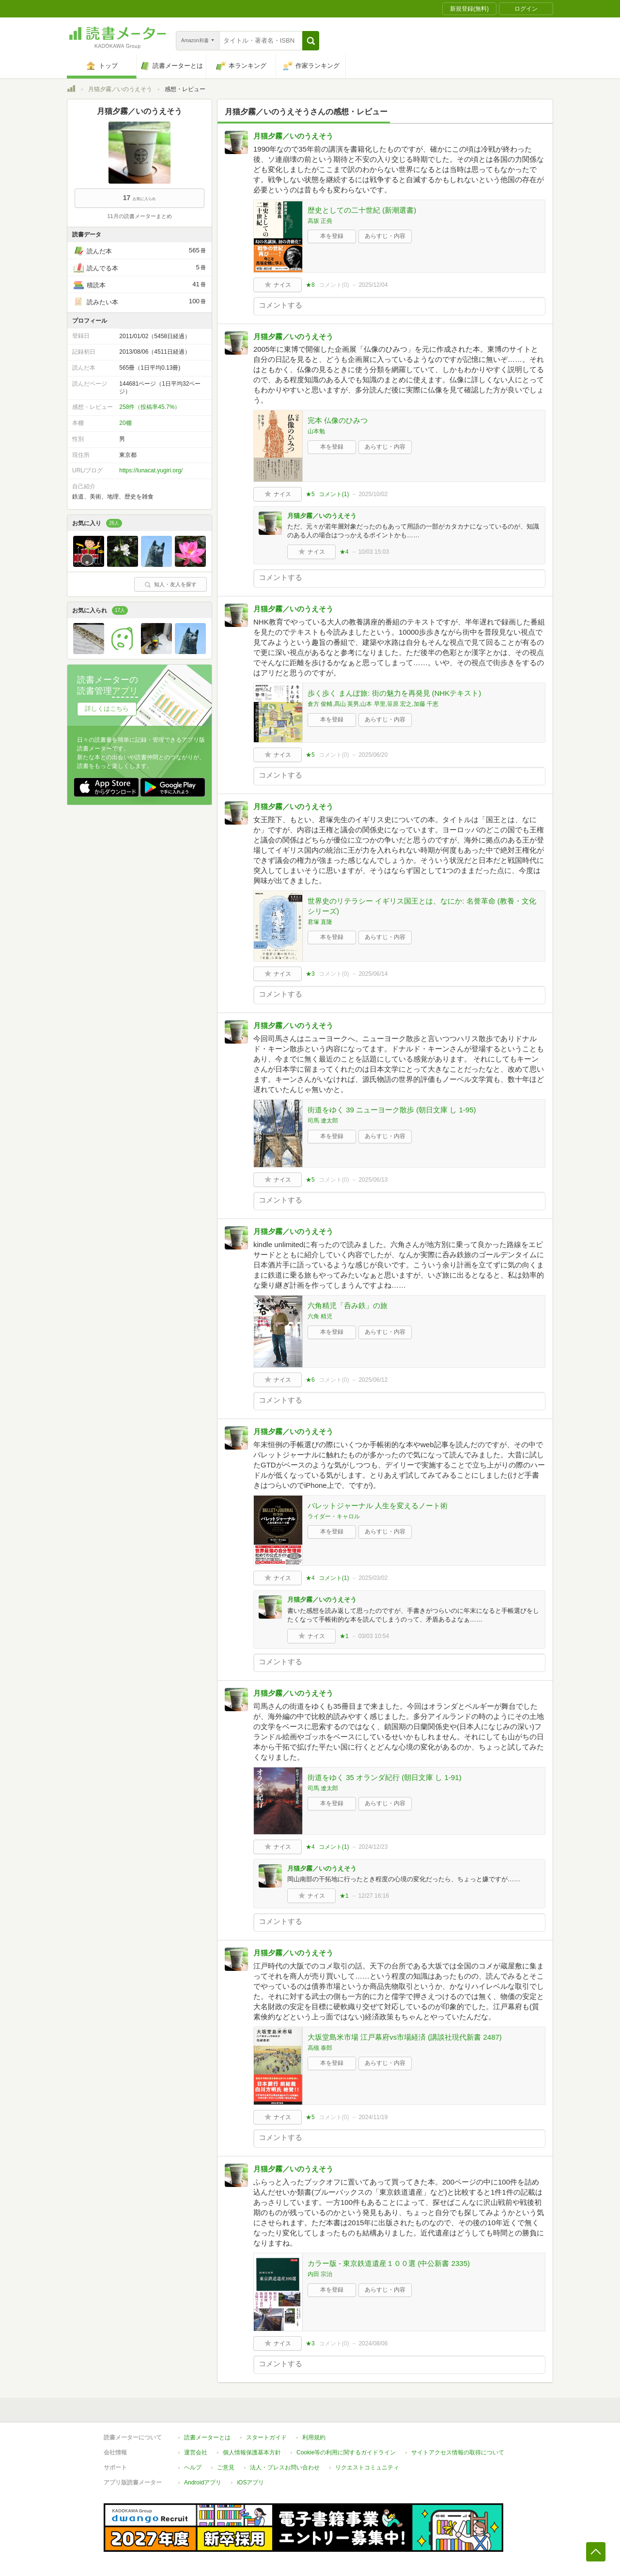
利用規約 (314, 2437)
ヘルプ (193, 2467)
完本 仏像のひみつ (338, 420)
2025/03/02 (373, 1578)
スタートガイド (266, 2437)
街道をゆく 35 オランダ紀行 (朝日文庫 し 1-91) (385, 1777)
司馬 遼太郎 (323, 1120)
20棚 (125, 423)
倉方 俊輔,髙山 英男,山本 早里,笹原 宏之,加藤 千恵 (373, 704)
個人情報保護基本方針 (252, 2452)
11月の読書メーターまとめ (139, 216)
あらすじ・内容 (385, 236)
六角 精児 (320, 1316)
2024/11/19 (373, 2117)
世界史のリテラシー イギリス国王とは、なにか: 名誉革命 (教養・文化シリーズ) (422, 906)
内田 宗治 (320, 2274)
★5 (310, 494)
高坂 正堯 (320, 221)
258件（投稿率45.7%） (149, 407)
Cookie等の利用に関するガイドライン (346, 2452)
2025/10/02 (373, 494)
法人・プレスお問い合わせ (285, 2467)
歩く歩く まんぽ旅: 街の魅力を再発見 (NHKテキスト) (394, 693)
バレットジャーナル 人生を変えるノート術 (378, 1505)
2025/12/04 (373, 285)
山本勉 (316, 431)
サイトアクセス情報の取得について (457, 2452)
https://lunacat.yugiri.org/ (151, 470)
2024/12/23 (373, 1847)
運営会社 (195, 2452)
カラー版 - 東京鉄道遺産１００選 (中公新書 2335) (389, 2263)
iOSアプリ (250, 2482)
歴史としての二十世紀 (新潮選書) (362, 210)
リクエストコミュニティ (367, 2467)
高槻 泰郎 (320, 2048)
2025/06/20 (373, 755)
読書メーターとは (207, 2437)
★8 (310, 284)
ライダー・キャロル (334, 1516)
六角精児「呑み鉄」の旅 (348, 1305)
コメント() (334, 285)
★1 (344, 1636)
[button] (310, 40)
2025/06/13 (373, 1180)
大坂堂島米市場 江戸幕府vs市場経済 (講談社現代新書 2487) (405, 2037)
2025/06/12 (373, 1380)
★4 (344, 551)
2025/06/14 (373, 974)
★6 (310, 1379)
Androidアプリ (202, 2482)
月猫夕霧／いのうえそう (120, 89)
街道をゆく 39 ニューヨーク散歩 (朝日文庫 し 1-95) (392, 1110)
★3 (310, 973)
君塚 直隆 (320, 922)
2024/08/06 (373, 2343)
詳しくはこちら (107, 708)
